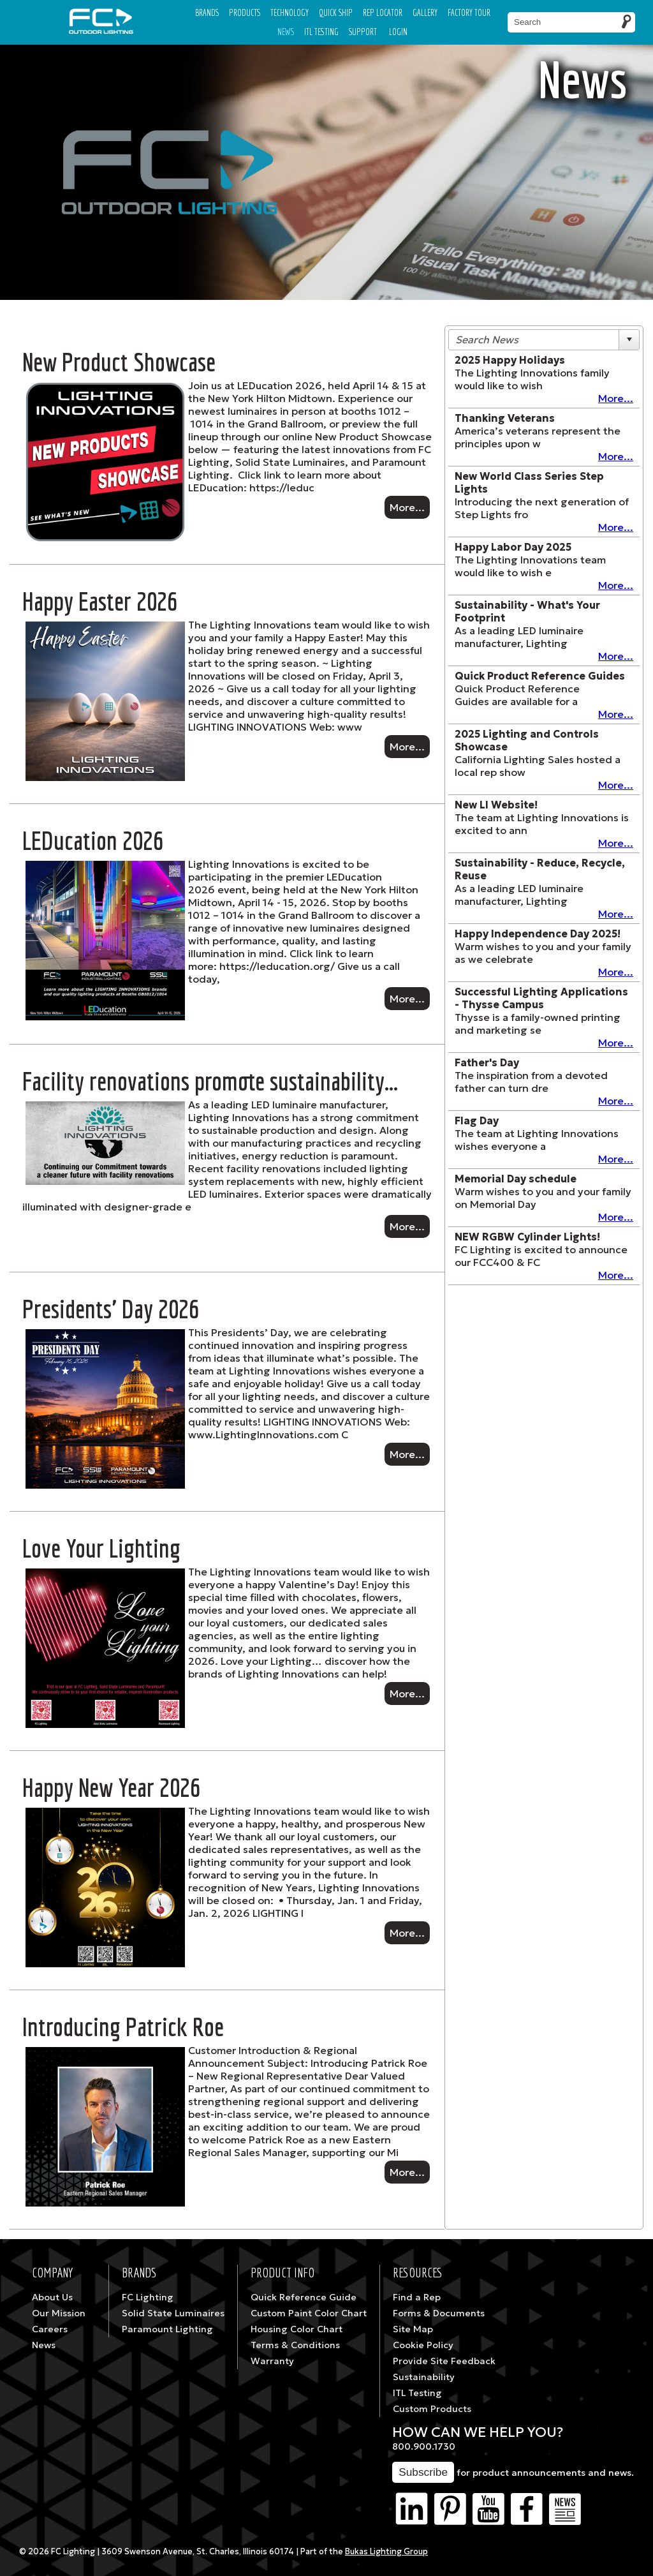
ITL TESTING (321, 31)
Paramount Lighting (167, 2329)
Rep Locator (382, 12)
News (285, 31)
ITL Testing (417, 2393)
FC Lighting (147, 2297)
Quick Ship (336, 12)
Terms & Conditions (295, 2345)
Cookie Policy (423, 2345)
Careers (50, 2329)
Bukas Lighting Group (386, 2552)
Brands (207, 12)
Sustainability (424, 2377)
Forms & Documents (439, 2313)
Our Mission (58, 2313)
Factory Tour (469, 12)
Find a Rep (417, 2297)
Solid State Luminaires (173, 2313)
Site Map (413, 2329)
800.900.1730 (423, 2446)
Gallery (425, 12)
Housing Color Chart (296, 2329)
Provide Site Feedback (444, 2361)
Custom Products (432, 2409)
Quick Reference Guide (303, 2297)
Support (363, 31)
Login (398, 31)
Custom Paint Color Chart (309, 2313)
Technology (289, 12)
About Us (52, 2297)
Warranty (272, 2361)
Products (244, 12)
